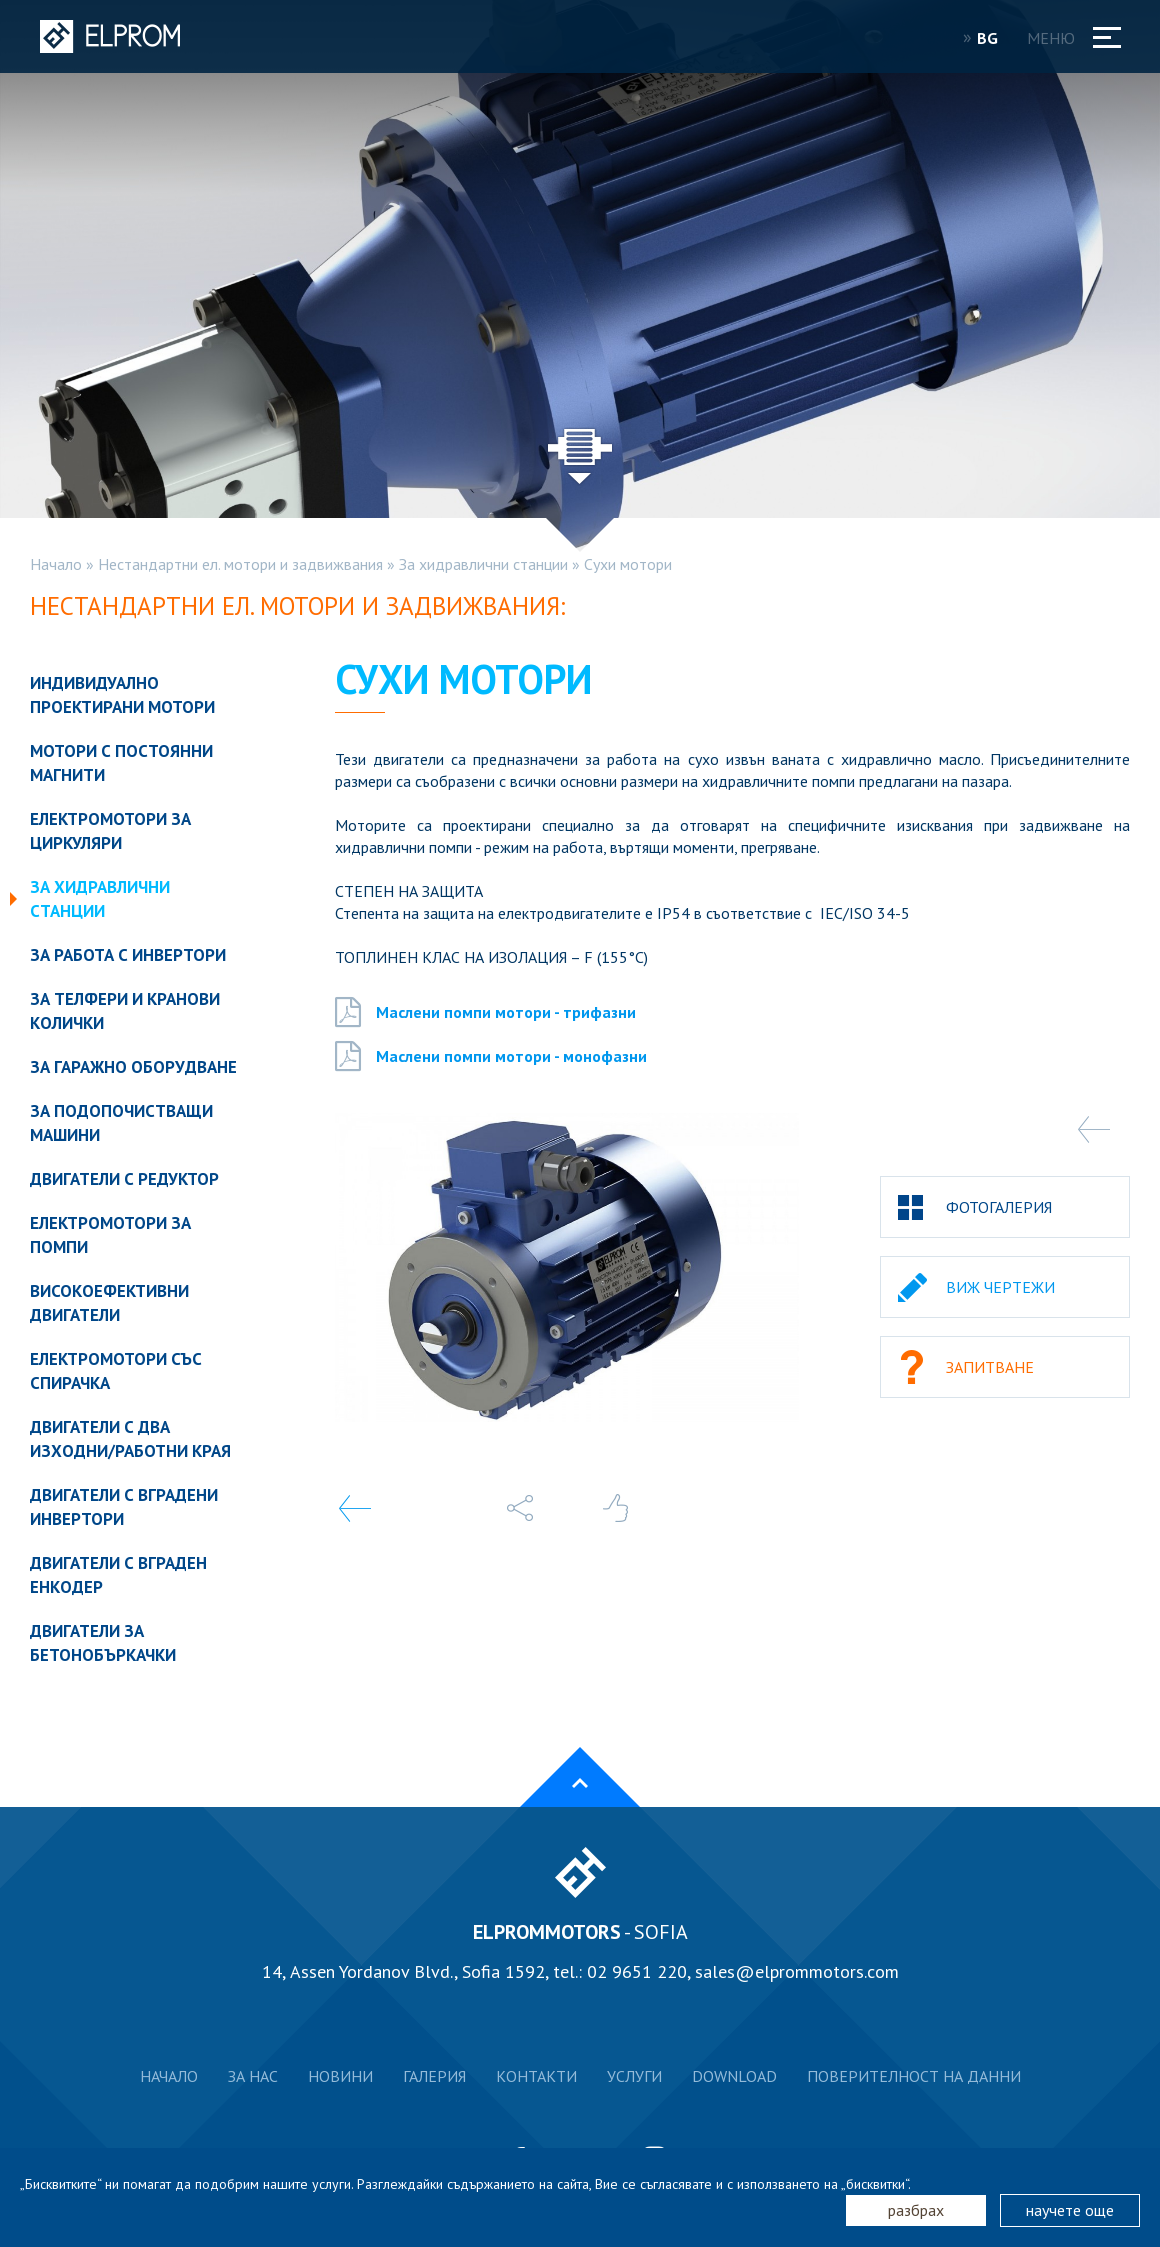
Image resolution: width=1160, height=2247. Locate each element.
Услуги (634, 2076)
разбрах (916, 2210)
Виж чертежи (1000, 1287)
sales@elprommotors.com (797, 1971)
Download (734, 2076)
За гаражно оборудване (133, 1067)
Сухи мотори (628, 564)
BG (994, 38)
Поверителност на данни (914, 2076)
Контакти (536, 2076)
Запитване (990, 1367)
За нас (253, 2076)
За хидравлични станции (483, 564)
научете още (1070, 2210)
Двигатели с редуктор (124, 1179)
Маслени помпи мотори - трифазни (485, 1012)
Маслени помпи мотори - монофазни (491, 1056)
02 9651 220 (637, 1971)
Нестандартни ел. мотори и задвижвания (240, 564)
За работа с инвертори (128, 955)
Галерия (434, 2076)
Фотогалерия (999, 1207)
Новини (340, 2076)
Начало (56, 564)
